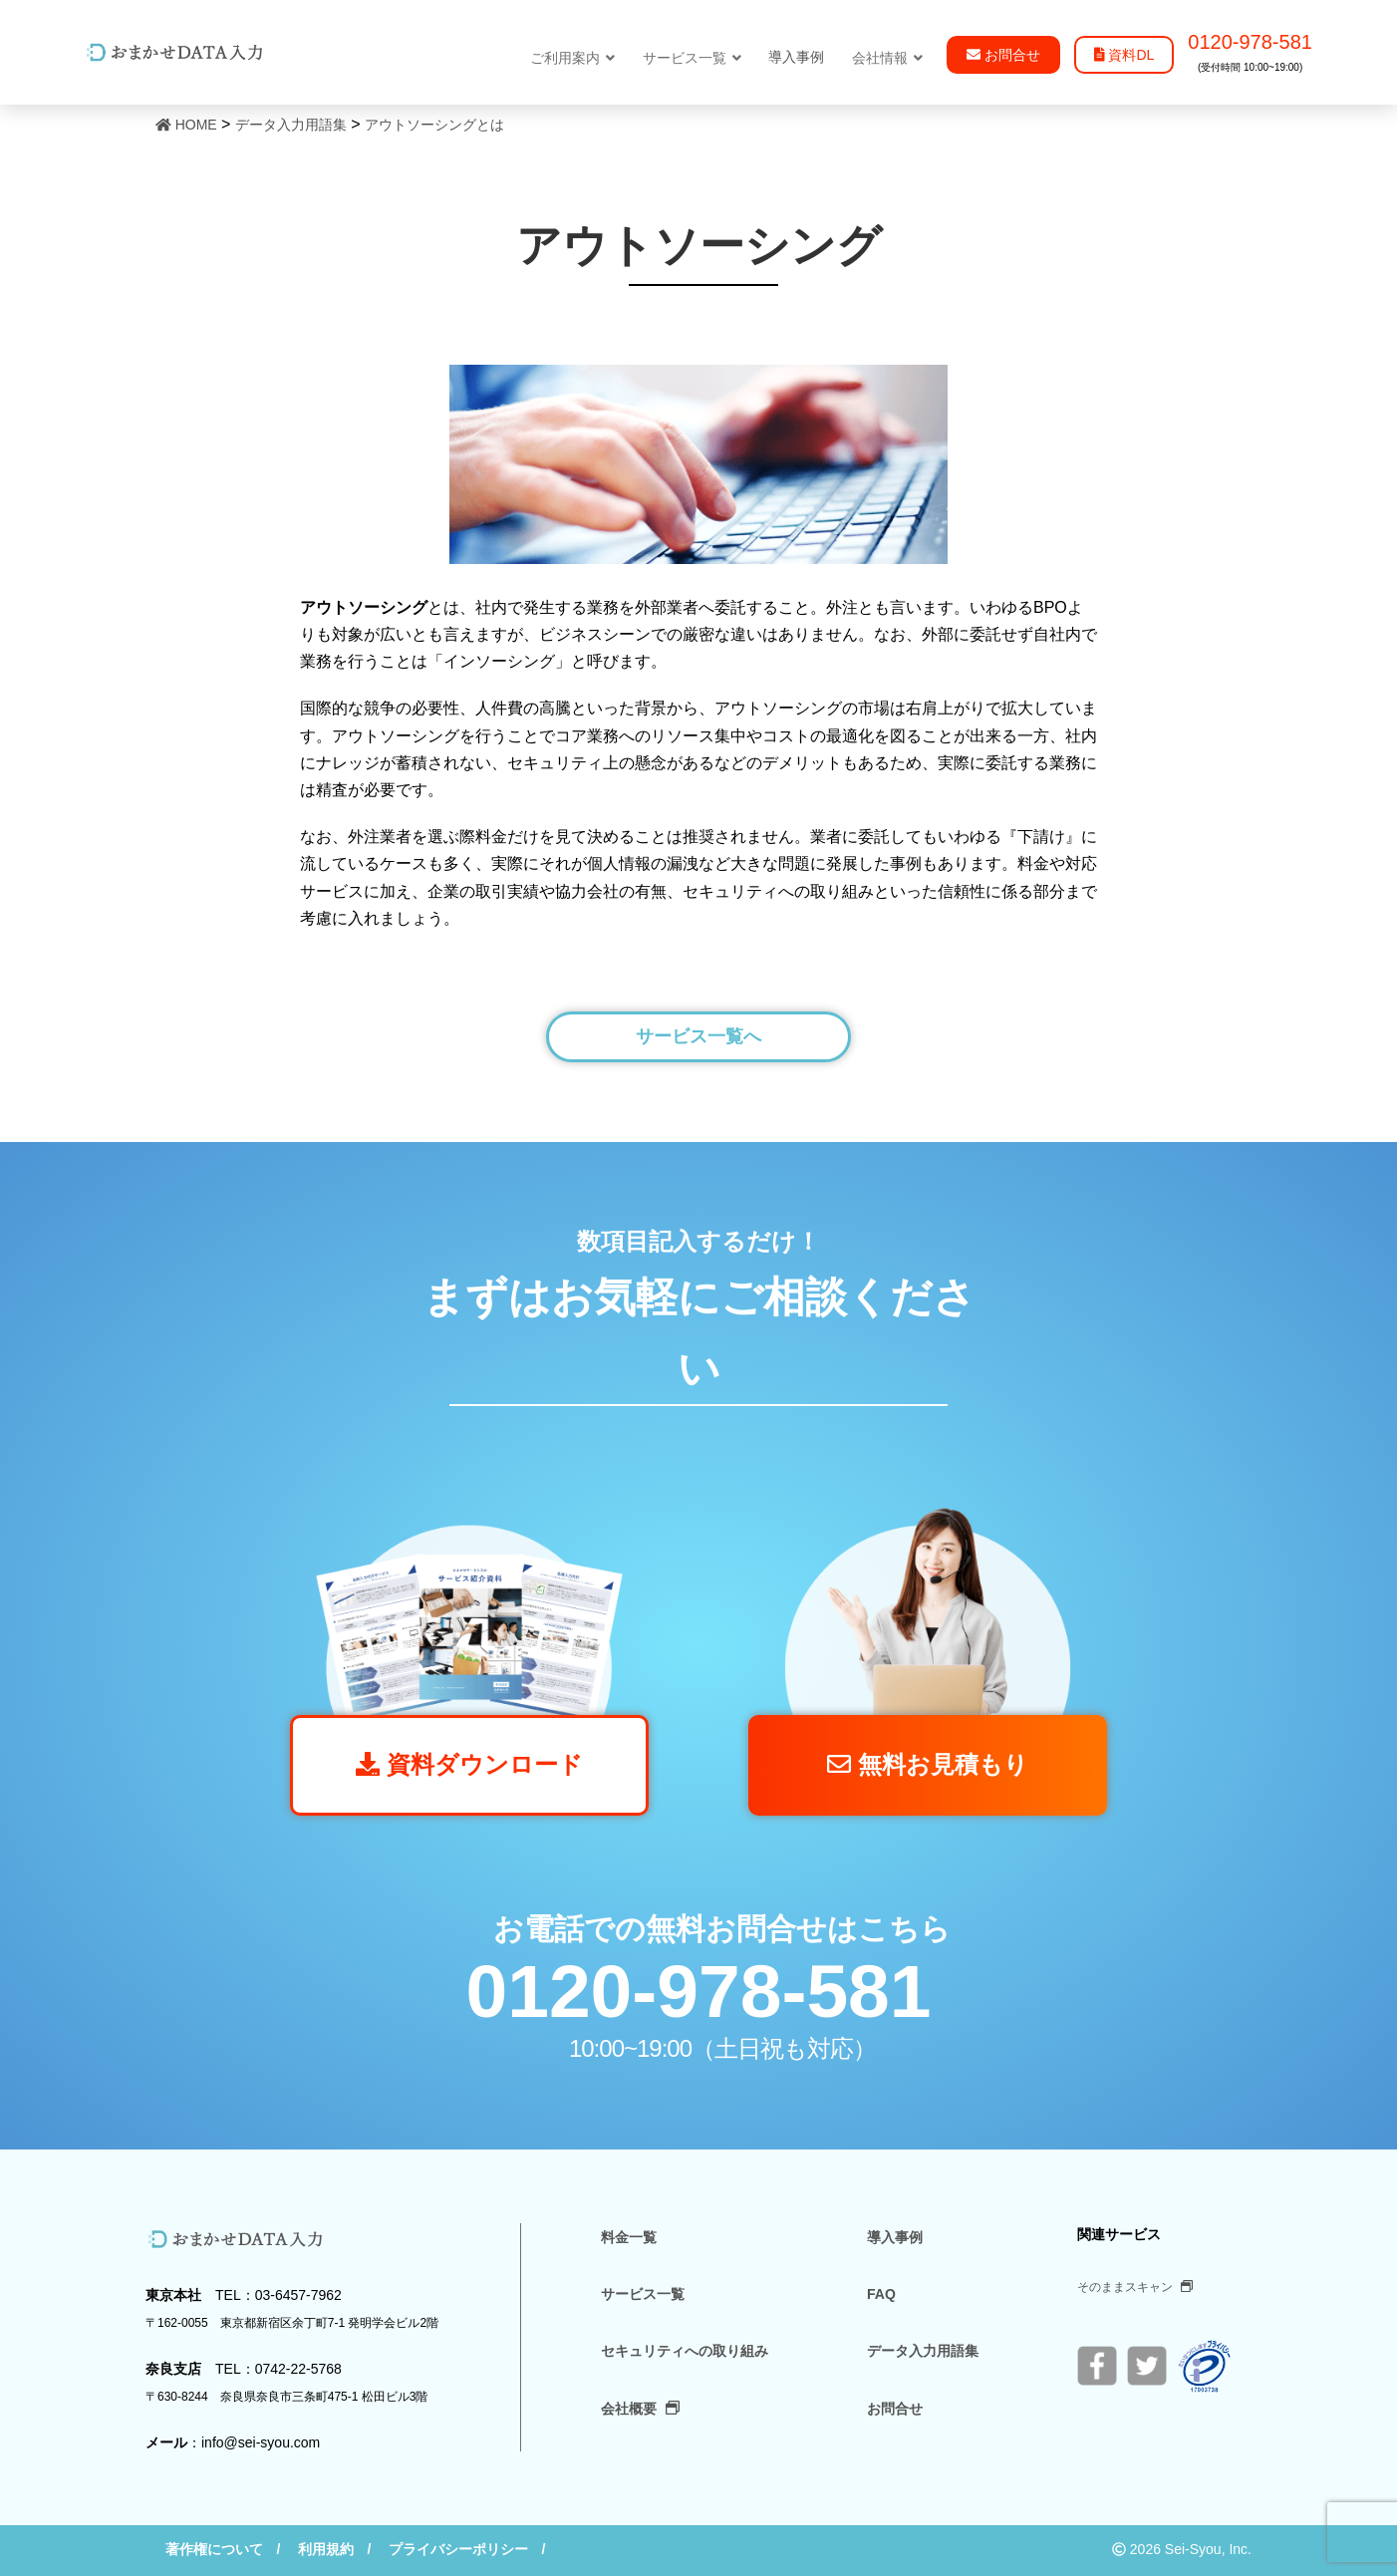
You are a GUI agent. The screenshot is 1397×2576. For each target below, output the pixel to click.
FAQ (881, 2294)
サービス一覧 (692, 58)
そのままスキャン (1135, 2287)
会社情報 (887, 58)
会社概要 (640, 2409)
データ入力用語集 (922, 2351)
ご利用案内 (572, 58)
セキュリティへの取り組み (684, 2351)
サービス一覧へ (698, 1036)
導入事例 (895, 2237)
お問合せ (895, 2409)
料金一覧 (629, 2237)
